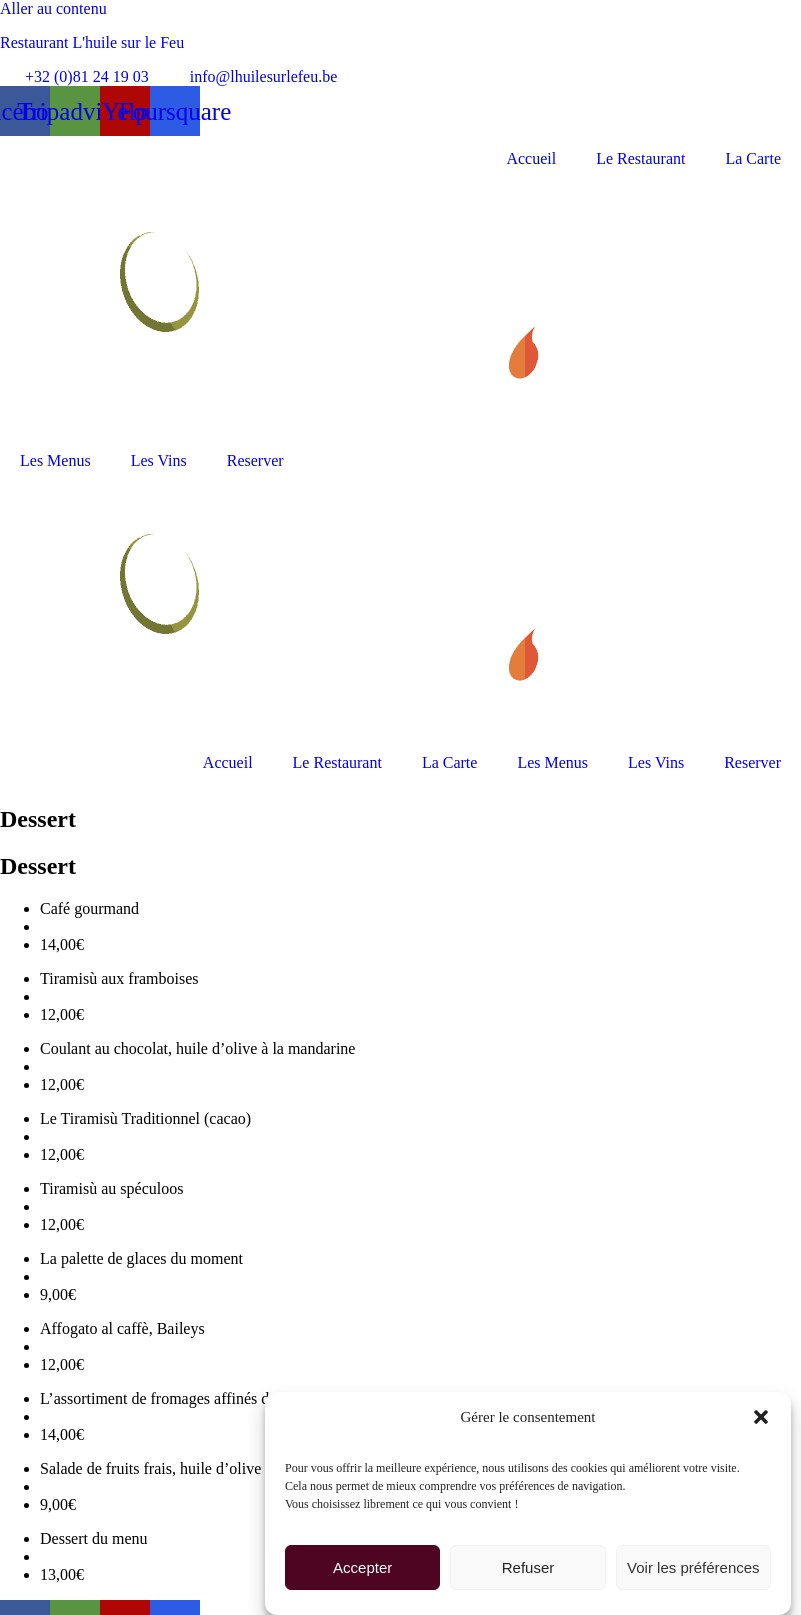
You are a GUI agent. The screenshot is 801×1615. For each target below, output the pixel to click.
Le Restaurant (640, 158)
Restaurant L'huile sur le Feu (92, 42)
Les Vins (159, 460)
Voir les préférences (693, 1569)
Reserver (255, 460)
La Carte (753, 158)
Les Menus (55, 460)
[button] (761, 1419)
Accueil (531, 158)
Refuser (528, 1569)
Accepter (362, 1569)
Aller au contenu (53, 8)
